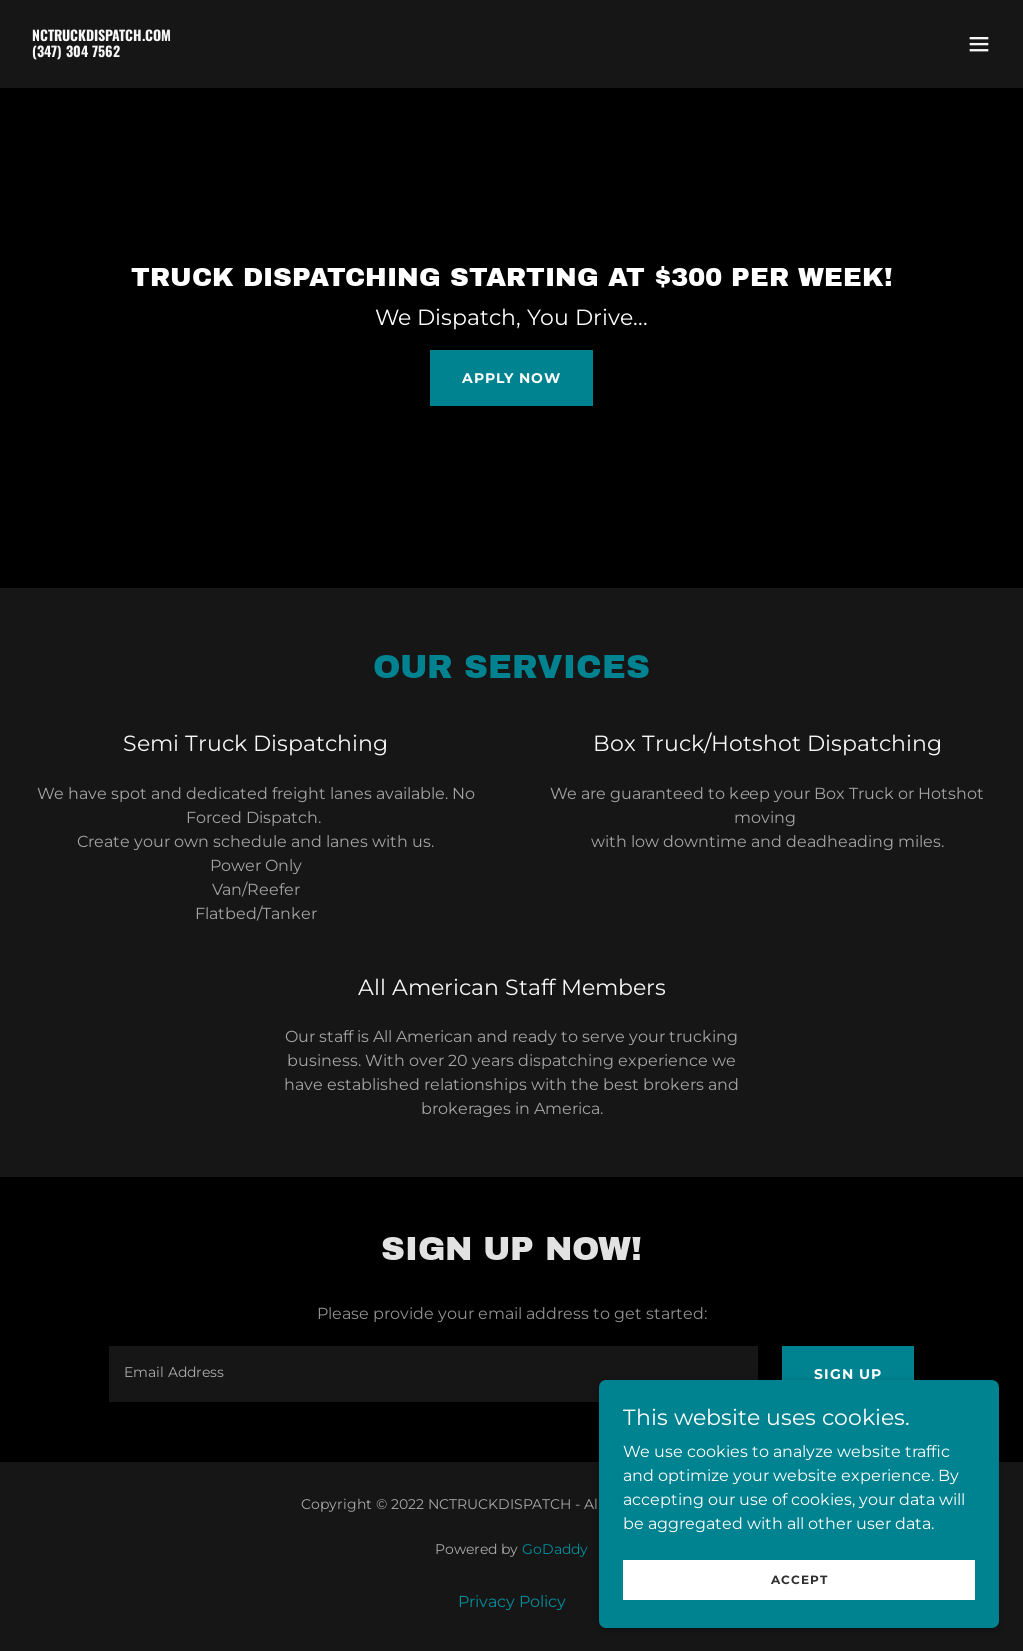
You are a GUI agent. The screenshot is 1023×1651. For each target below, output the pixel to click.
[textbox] (433, 1374)
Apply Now (511, 378)
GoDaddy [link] (555, 1549)
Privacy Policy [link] (512, 1601)
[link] (101, 51)
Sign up (848, 1374)
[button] (979, 44)
